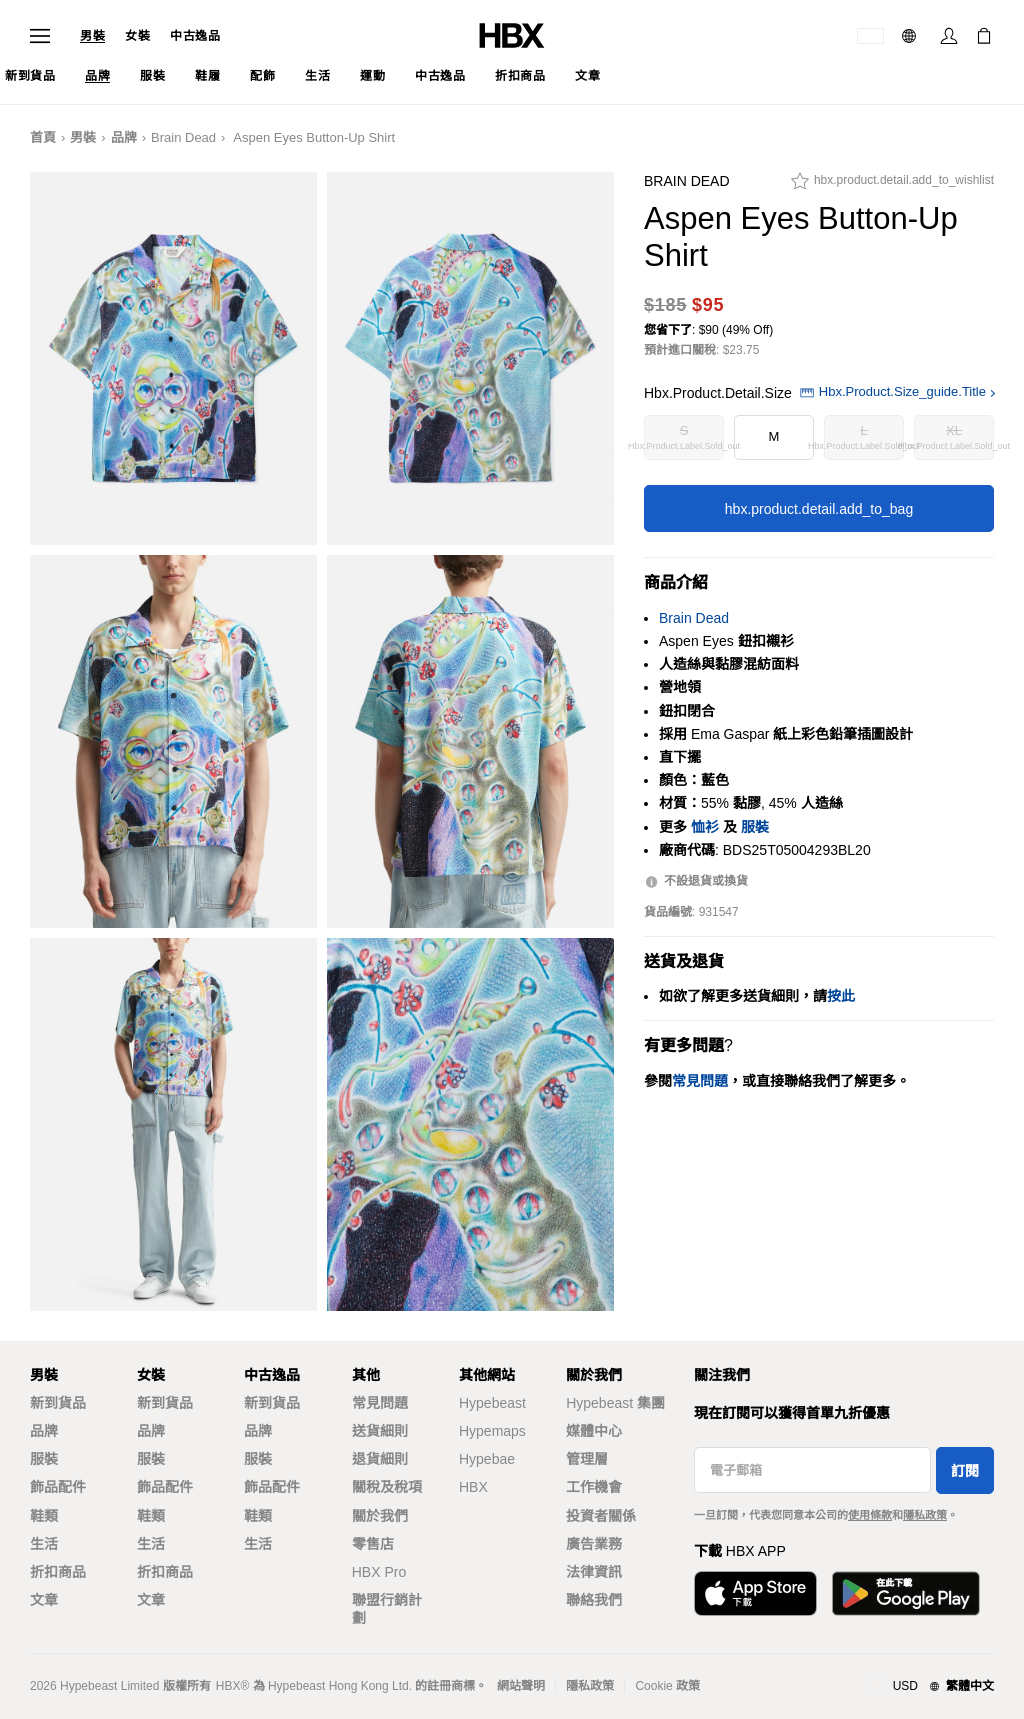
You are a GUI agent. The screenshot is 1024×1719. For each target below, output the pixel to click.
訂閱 (965, 1471)
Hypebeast (492, 1403)
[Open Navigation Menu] (40, 36)
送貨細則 (380, 1431)
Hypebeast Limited (109, 1686)
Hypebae (487, 1459)
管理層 (587, 1459)
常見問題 (380, 1403)
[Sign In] (949, 36)
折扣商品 (58, 1572)
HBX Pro (379, 1572)
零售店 (373, 1544)
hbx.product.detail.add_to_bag (819, 509)
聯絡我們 (594, 1600)
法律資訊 (594, 1572)
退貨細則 (380, 1459)
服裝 (755, 827)
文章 (44, 1600)
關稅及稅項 (387, 1487)
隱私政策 (925, 1515)
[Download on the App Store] (755, 1593)
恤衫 (705, 827)
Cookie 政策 (667, 1686)
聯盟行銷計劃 (387, 1609)
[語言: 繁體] (911, 36)
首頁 (43, 137)
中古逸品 (195, 36)
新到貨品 (58, 1403)
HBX (473, 1487)
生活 (44, 1544)
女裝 (137, 36)
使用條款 (870, 1515)
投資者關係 (601, 1516)
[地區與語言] (929, 1687)
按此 (841, 996)
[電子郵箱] (812, 1470)
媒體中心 (594, 1431)
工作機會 (594, 1487)
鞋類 (44, 1516)
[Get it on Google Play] (906, 1593)
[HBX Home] (512, 34)
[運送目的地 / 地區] (870, 36)
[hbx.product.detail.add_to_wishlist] (892, 186)
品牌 (124, 137)
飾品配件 (58, 1487)
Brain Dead (183, 137)
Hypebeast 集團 (615, 1403)
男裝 (92, 36)
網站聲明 (521, 1686)
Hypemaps (492, 1431)
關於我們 (380, 1516)
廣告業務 (594, 1544)
